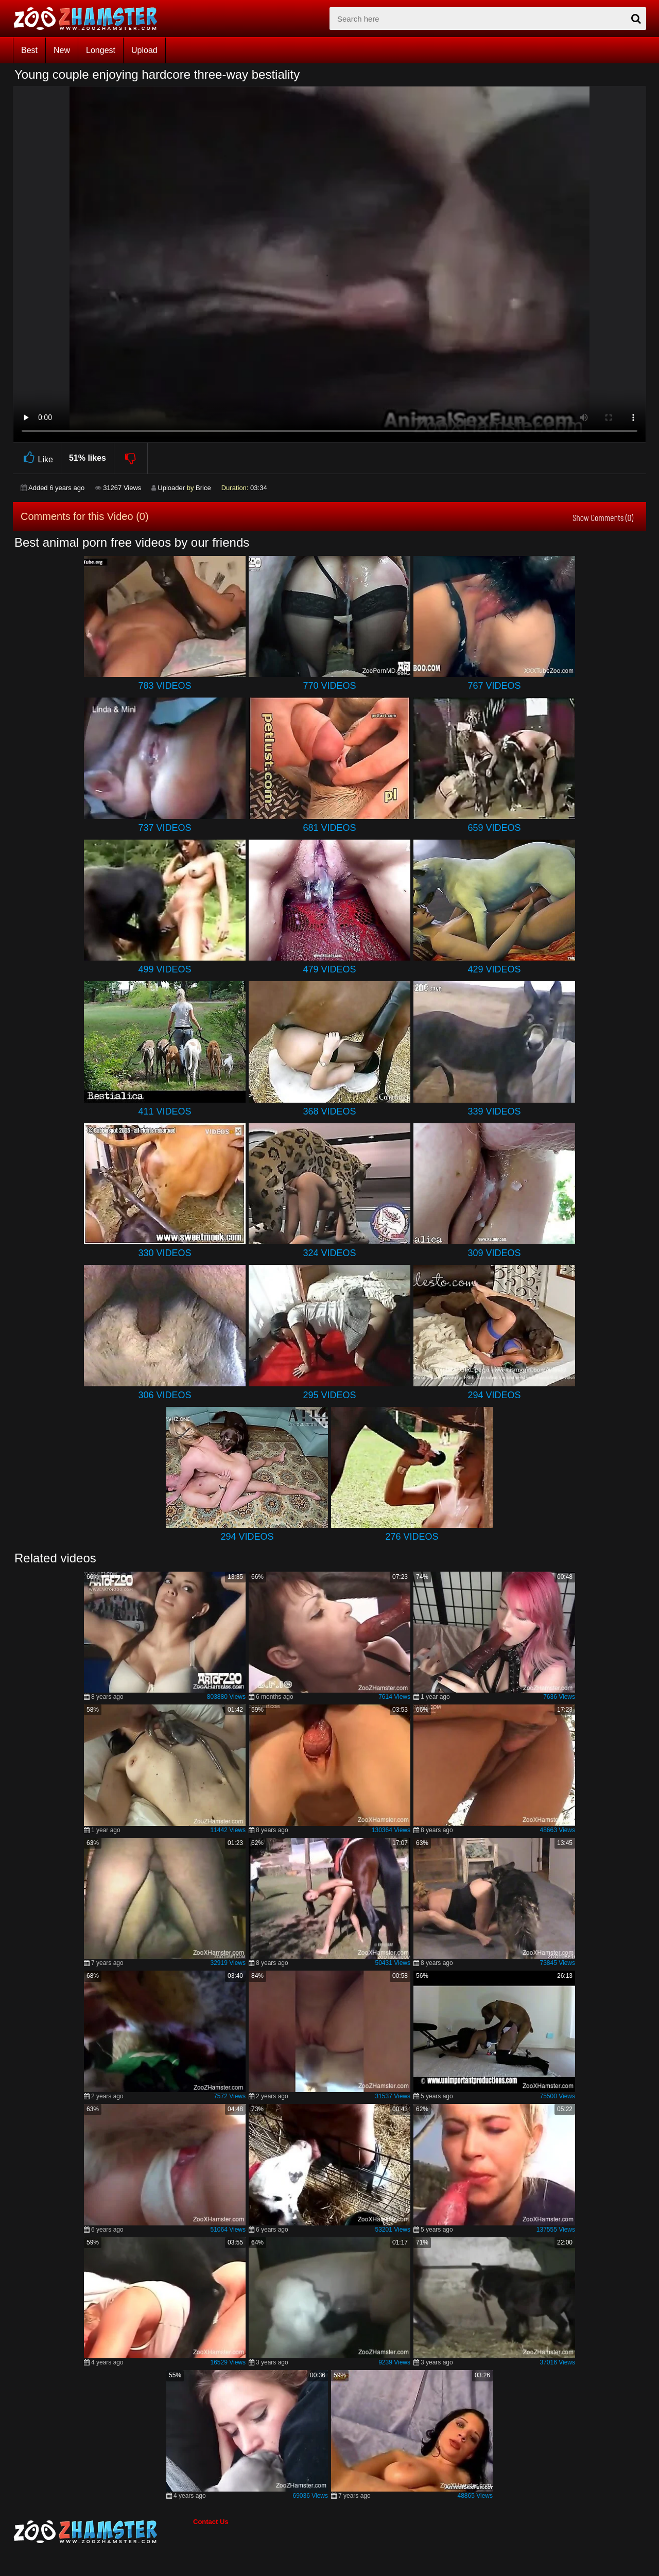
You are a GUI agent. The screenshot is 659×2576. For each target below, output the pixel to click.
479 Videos (329, 969)
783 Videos (164, 686)
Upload (144, 50)
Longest (100, 50)
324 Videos (329, 1253)
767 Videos (494, 686)
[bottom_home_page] (103, 2532)
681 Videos (329, 828)
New (62, 50)
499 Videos (164, 969)
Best (29, 50)
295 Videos (329, 1395)
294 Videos (494, 1395)
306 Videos (164, 1395)
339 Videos (494, 1111)
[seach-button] (636, 18)
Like (37, 458)
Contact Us (211, 2522)
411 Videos (164, 1111)
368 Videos (329, 1111)
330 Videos (164, 1253)
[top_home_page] (90, 18)
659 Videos (494, 828)
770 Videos (329, 686)
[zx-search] (488, 18)
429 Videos (494, 969)
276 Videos (411, 1536)
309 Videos (494, 1253)
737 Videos (164, 828)
